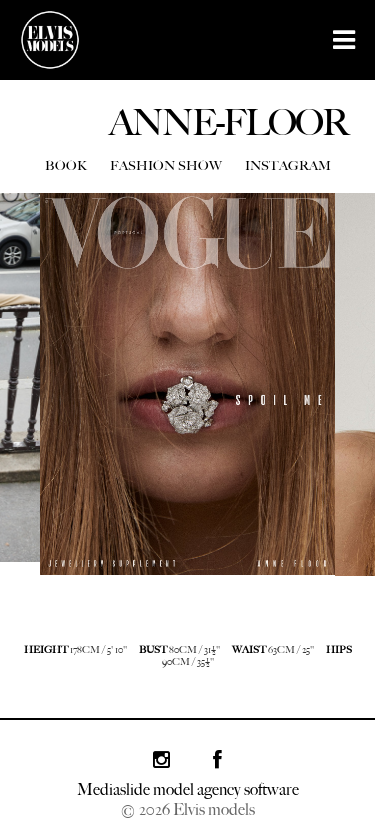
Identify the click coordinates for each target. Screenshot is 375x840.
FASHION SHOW (166, 165)
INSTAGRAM (288, 165)
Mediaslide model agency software (188, 789)
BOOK (66, 165)
